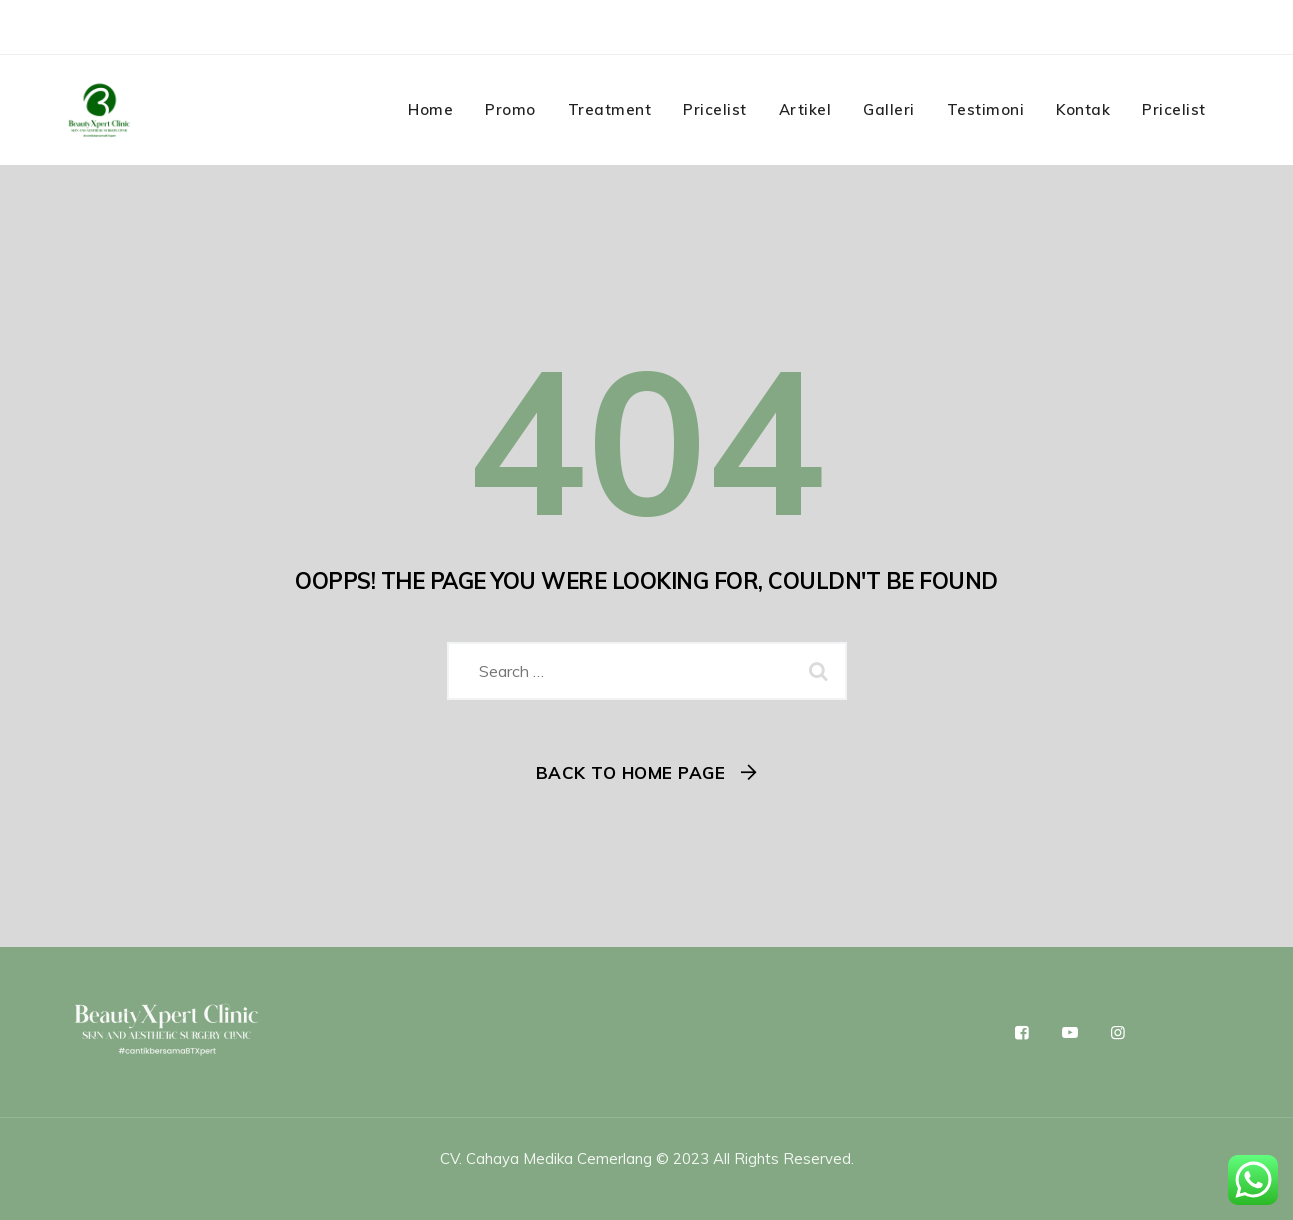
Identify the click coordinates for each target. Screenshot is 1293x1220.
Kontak (1083, 109)
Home (430, 109)
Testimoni (986, 109)
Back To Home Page (631, 772)
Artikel (805, 109)
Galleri (889, 109)
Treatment (610, 109)
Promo (510, 109)
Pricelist (715, 109)
